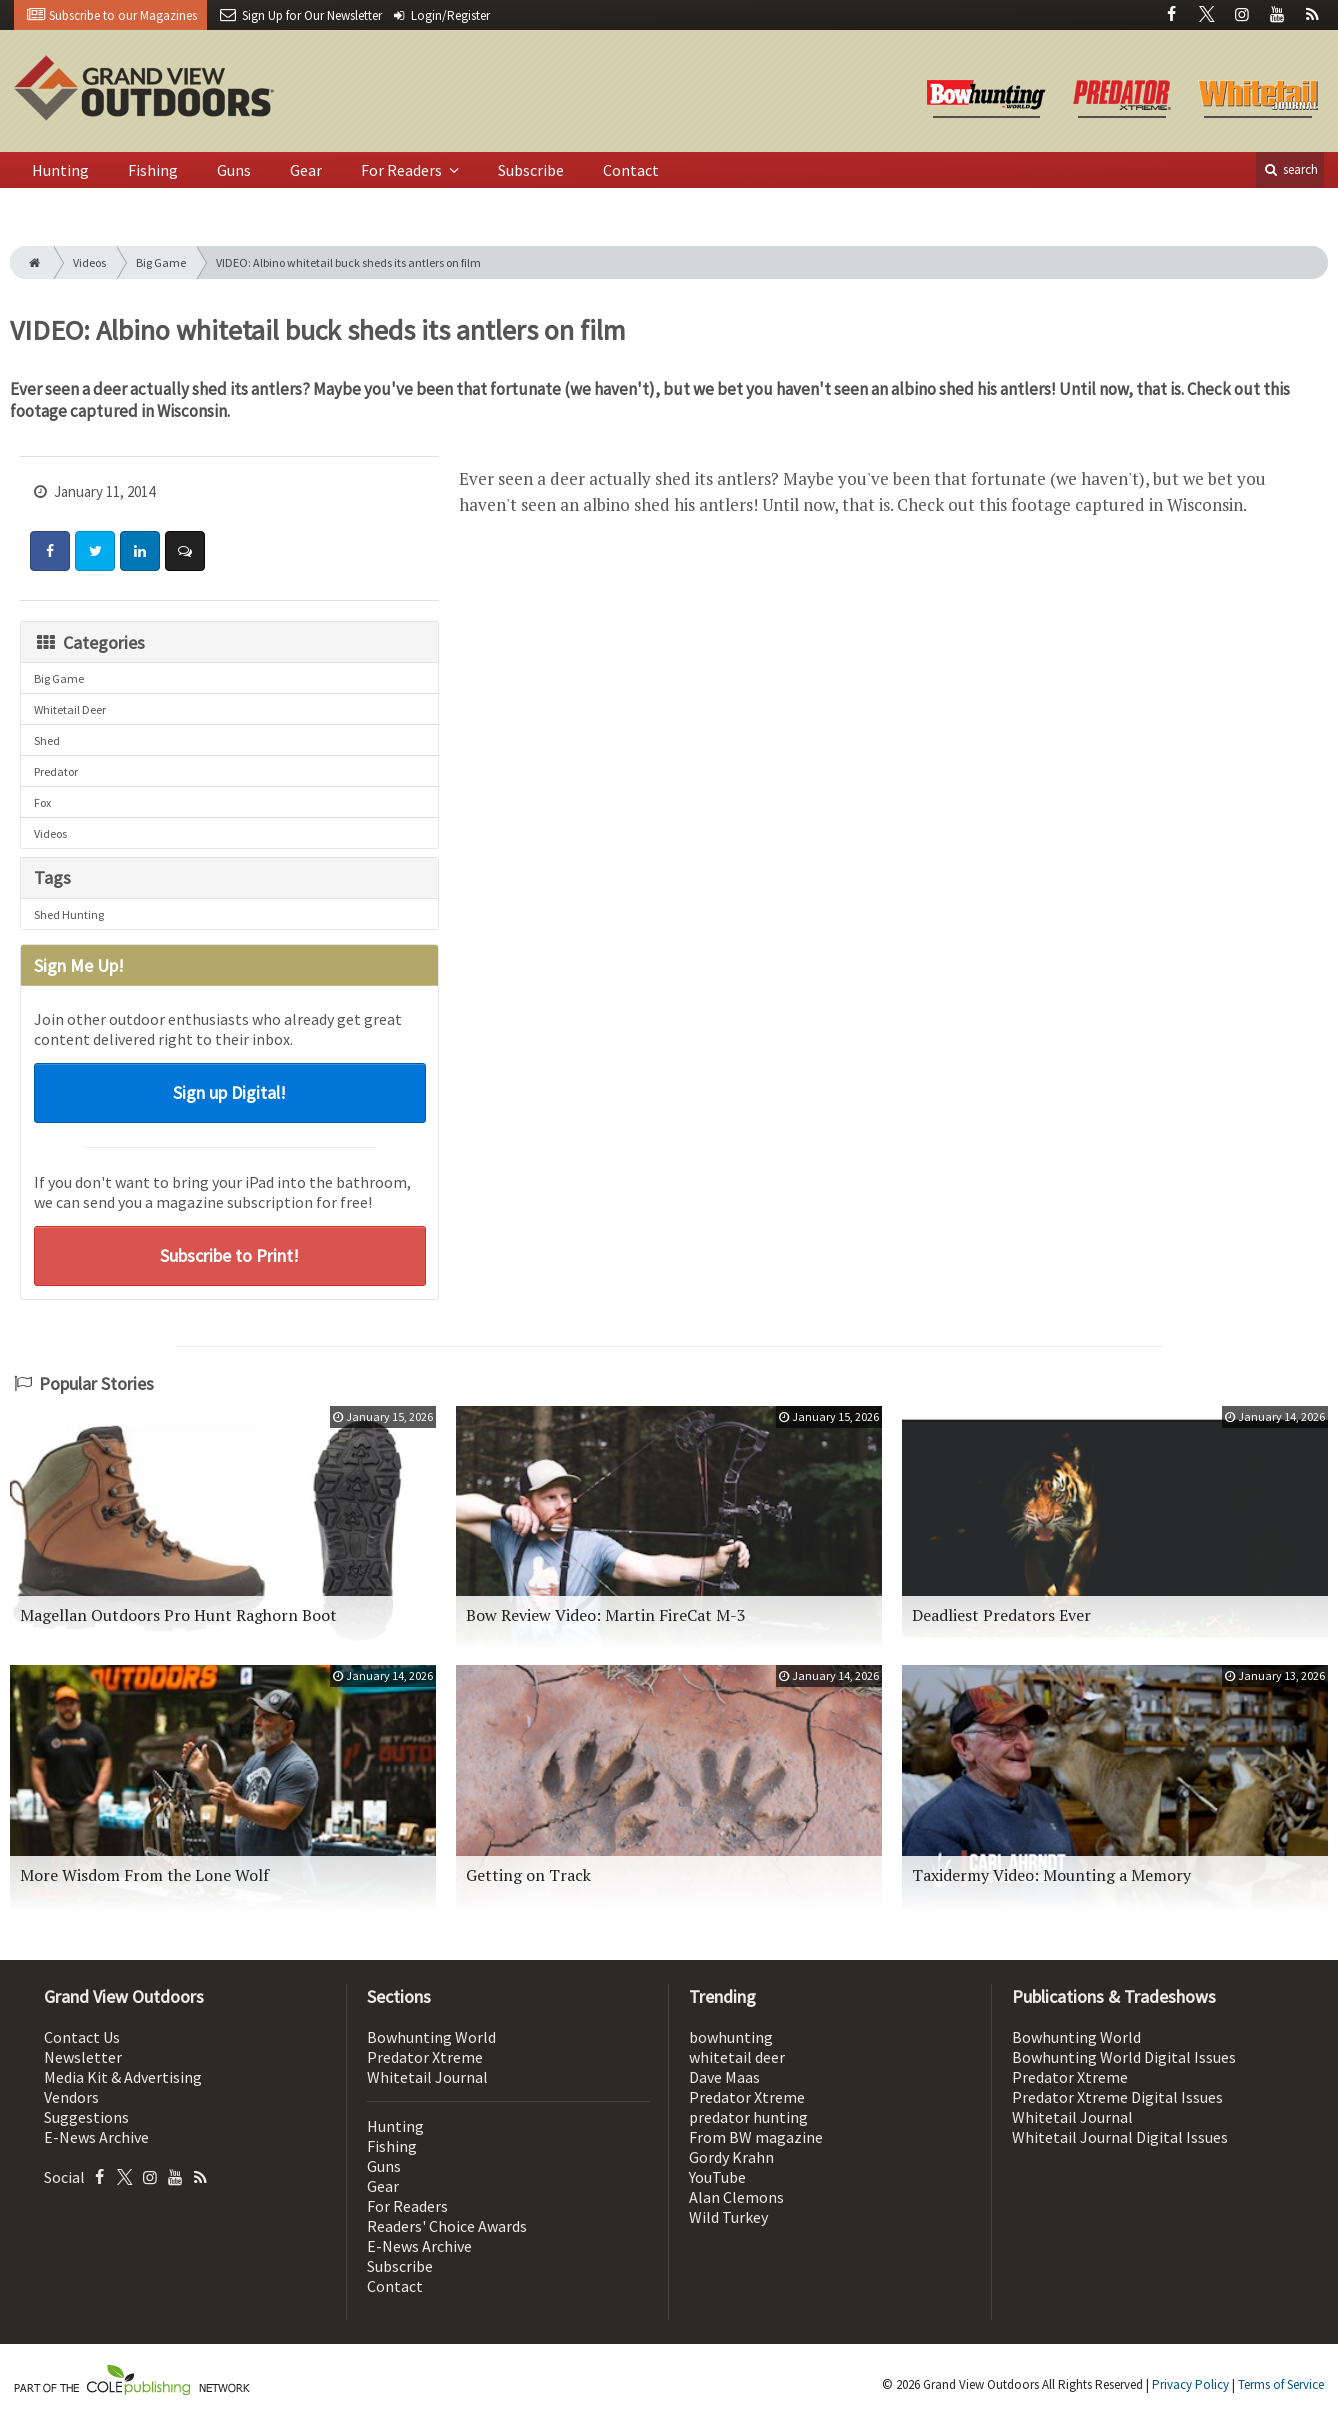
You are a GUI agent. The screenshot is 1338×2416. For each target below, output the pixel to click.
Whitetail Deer (70, 709)
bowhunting (731, 2037)
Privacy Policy (1190, 2384)
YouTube (717, 2177)
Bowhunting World (431, 2037)
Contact (631, 170)
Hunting (60, 170)
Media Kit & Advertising (123, 2077)
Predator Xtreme (425, 2057)
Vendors (71, 2097)
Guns (234, 170)
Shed (47, 740)
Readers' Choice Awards (447, 2226)
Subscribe (531, 170)
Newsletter (83, 2057)
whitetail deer (737, 2057)
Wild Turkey (728, 2217)
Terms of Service (1281, 2384)
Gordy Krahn (731, 2157)
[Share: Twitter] (95, 551)
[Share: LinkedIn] (140, 551)
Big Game (161, 262)
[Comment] (185, 551)
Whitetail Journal (427, 2077)
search (1290, 169)
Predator (56, 771)
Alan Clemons (736, 2197)
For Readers (403, 170)
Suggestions (86, 2117)
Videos (89, 262)
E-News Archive (96, 2137)
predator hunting (748, 2117)
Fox (42, 802)
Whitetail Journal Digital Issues (1120, 2137)
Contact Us (82, 2037)
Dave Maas (724, 2077)
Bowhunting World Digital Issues (1124, 2057)
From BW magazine (756, 2137)
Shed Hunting (69, 914)
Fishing (153, 170)
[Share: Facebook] (50, 551)
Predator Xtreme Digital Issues (1117, 2097)
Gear (306, 170)
